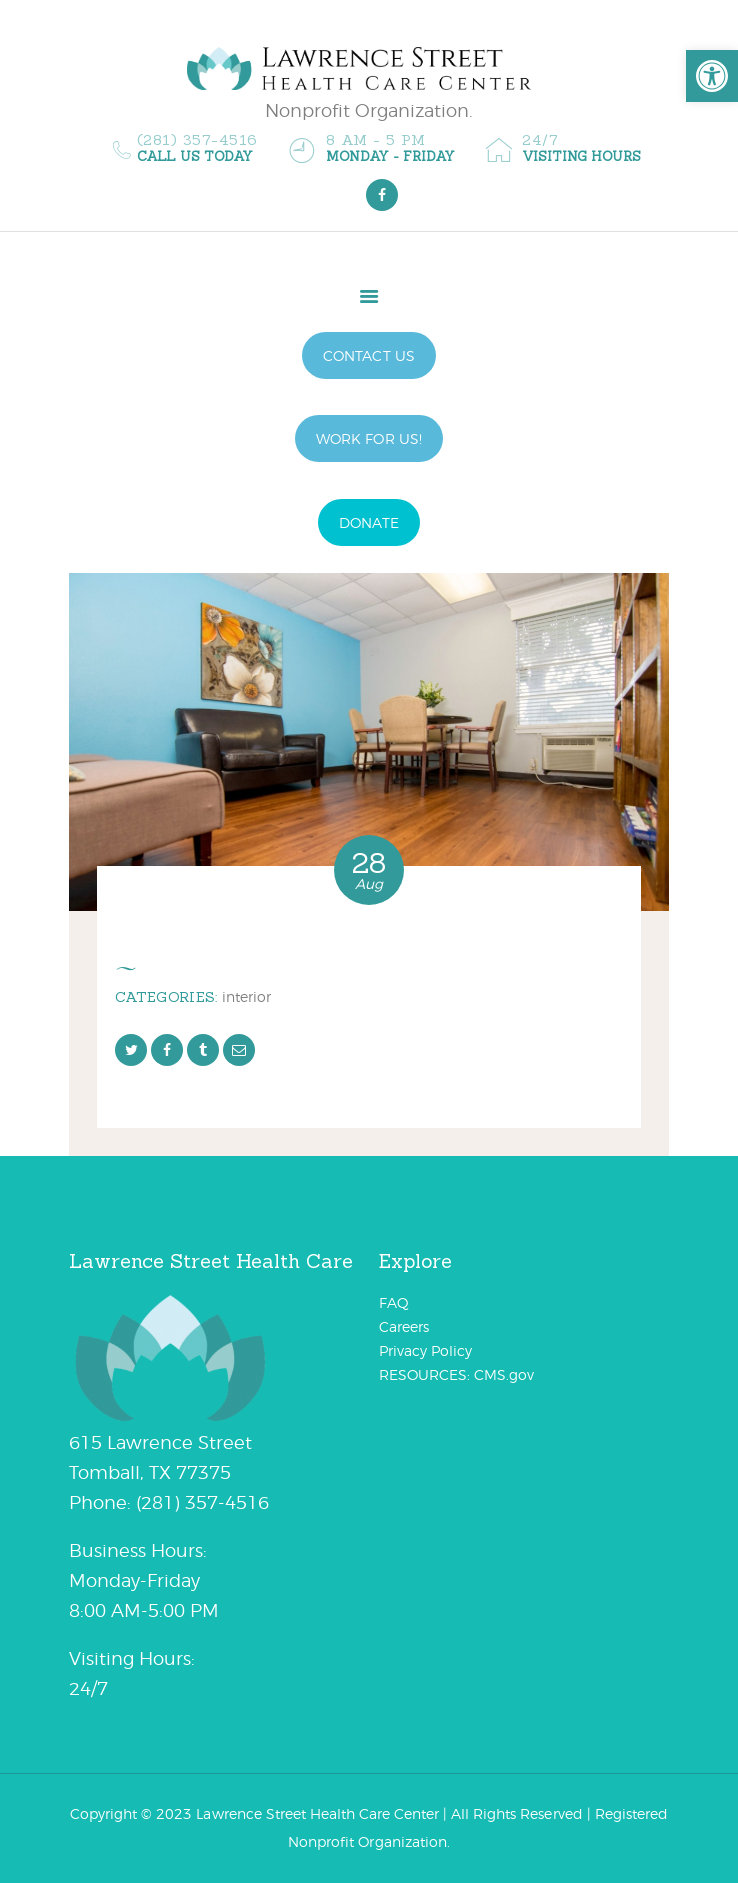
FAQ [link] (394, 1302)
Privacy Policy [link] (425, 1350)
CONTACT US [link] (368, 355)
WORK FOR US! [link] (368, 438)
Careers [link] (404, 1326)
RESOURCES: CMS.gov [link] (456, 1374)
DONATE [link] (368, 522)
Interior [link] (246, 996)
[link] (712, 76)
